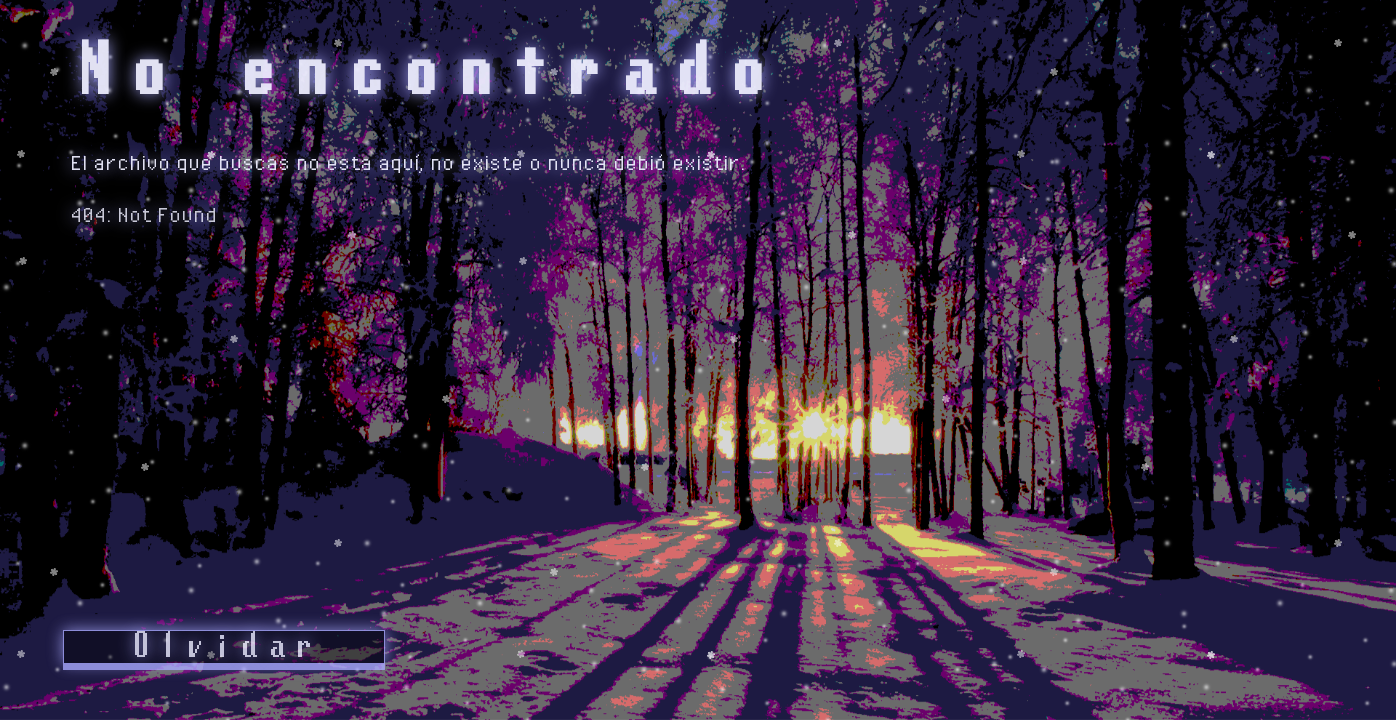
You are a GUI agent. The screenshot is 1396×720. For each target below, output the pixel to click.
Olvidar (224, 647)
